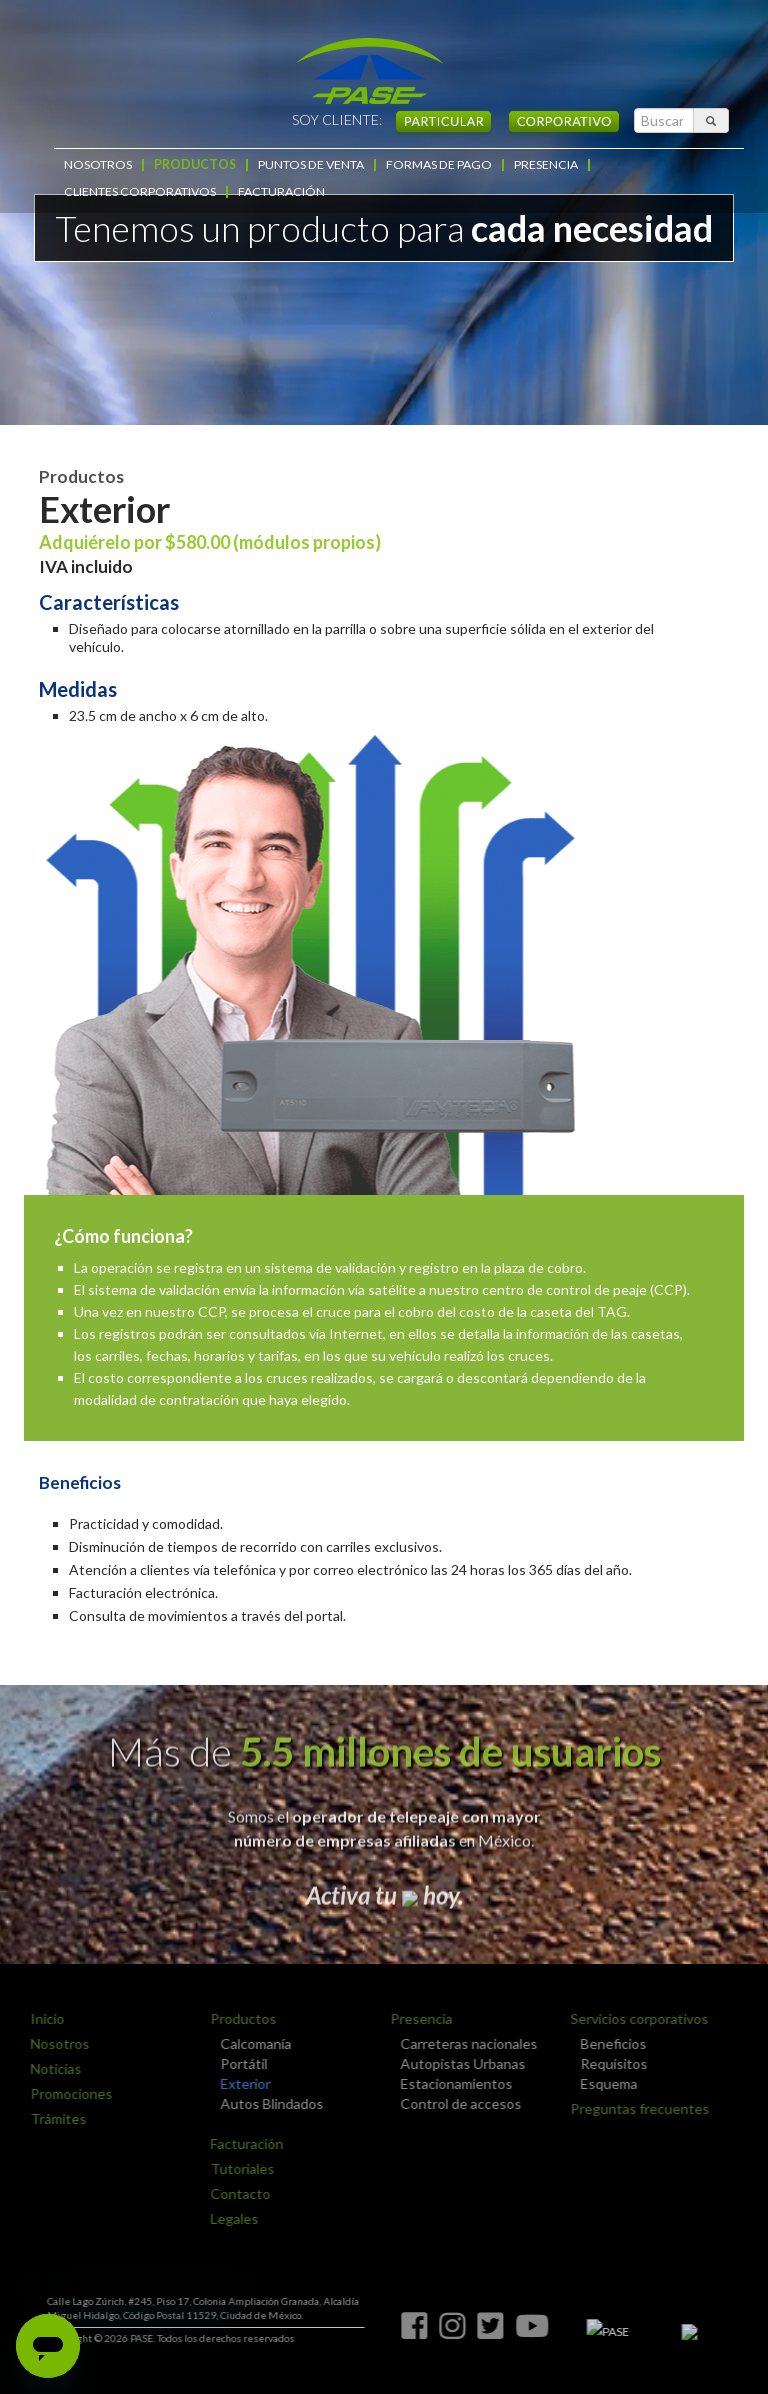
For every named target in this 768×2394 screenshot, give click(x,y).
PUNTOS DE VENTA (303, 165)
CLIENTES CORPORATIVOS (656, 165)
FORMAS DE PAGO (427, 165)
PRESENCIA (531, 165)
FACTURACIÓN (105, 192)
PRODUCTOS (189, 165)
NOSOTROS (96, 165)
